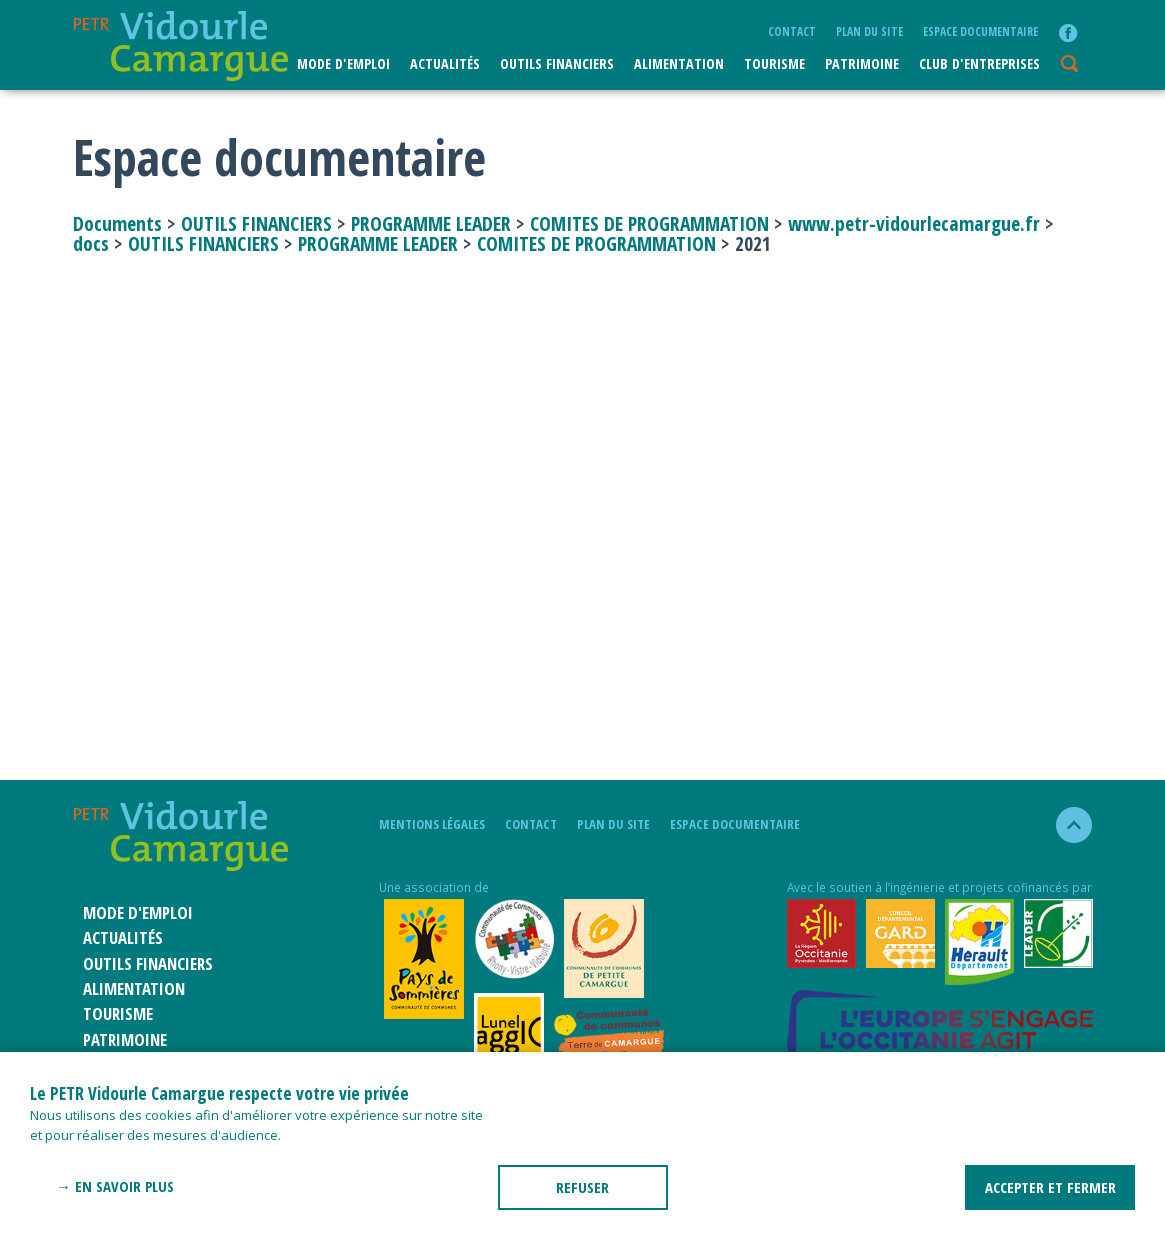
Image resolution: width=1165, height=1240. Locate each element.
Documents (120, 223)
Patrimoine (862, 63)
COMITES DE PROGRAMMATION (649, 223)
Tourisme (774, 63)
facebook (1068, 33)
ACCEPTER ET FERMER (1050, 1187)
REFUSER (582, 1187)
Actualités (445, 63)
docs (91, 243)
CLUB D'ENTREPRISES (979, 63)
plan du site (869, 31)
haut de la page (1065, 825)
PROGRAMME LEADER (431, 223)
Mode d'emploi (343, 63)
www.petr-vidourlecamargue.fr (914, 223)
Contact (792, 31)
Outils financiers (557, 63)
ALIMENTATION (679, 63)
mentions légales (432, 824)
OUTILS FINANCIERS (256, 223)
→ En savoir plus (115, 1186)
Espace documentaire (980, 31)
